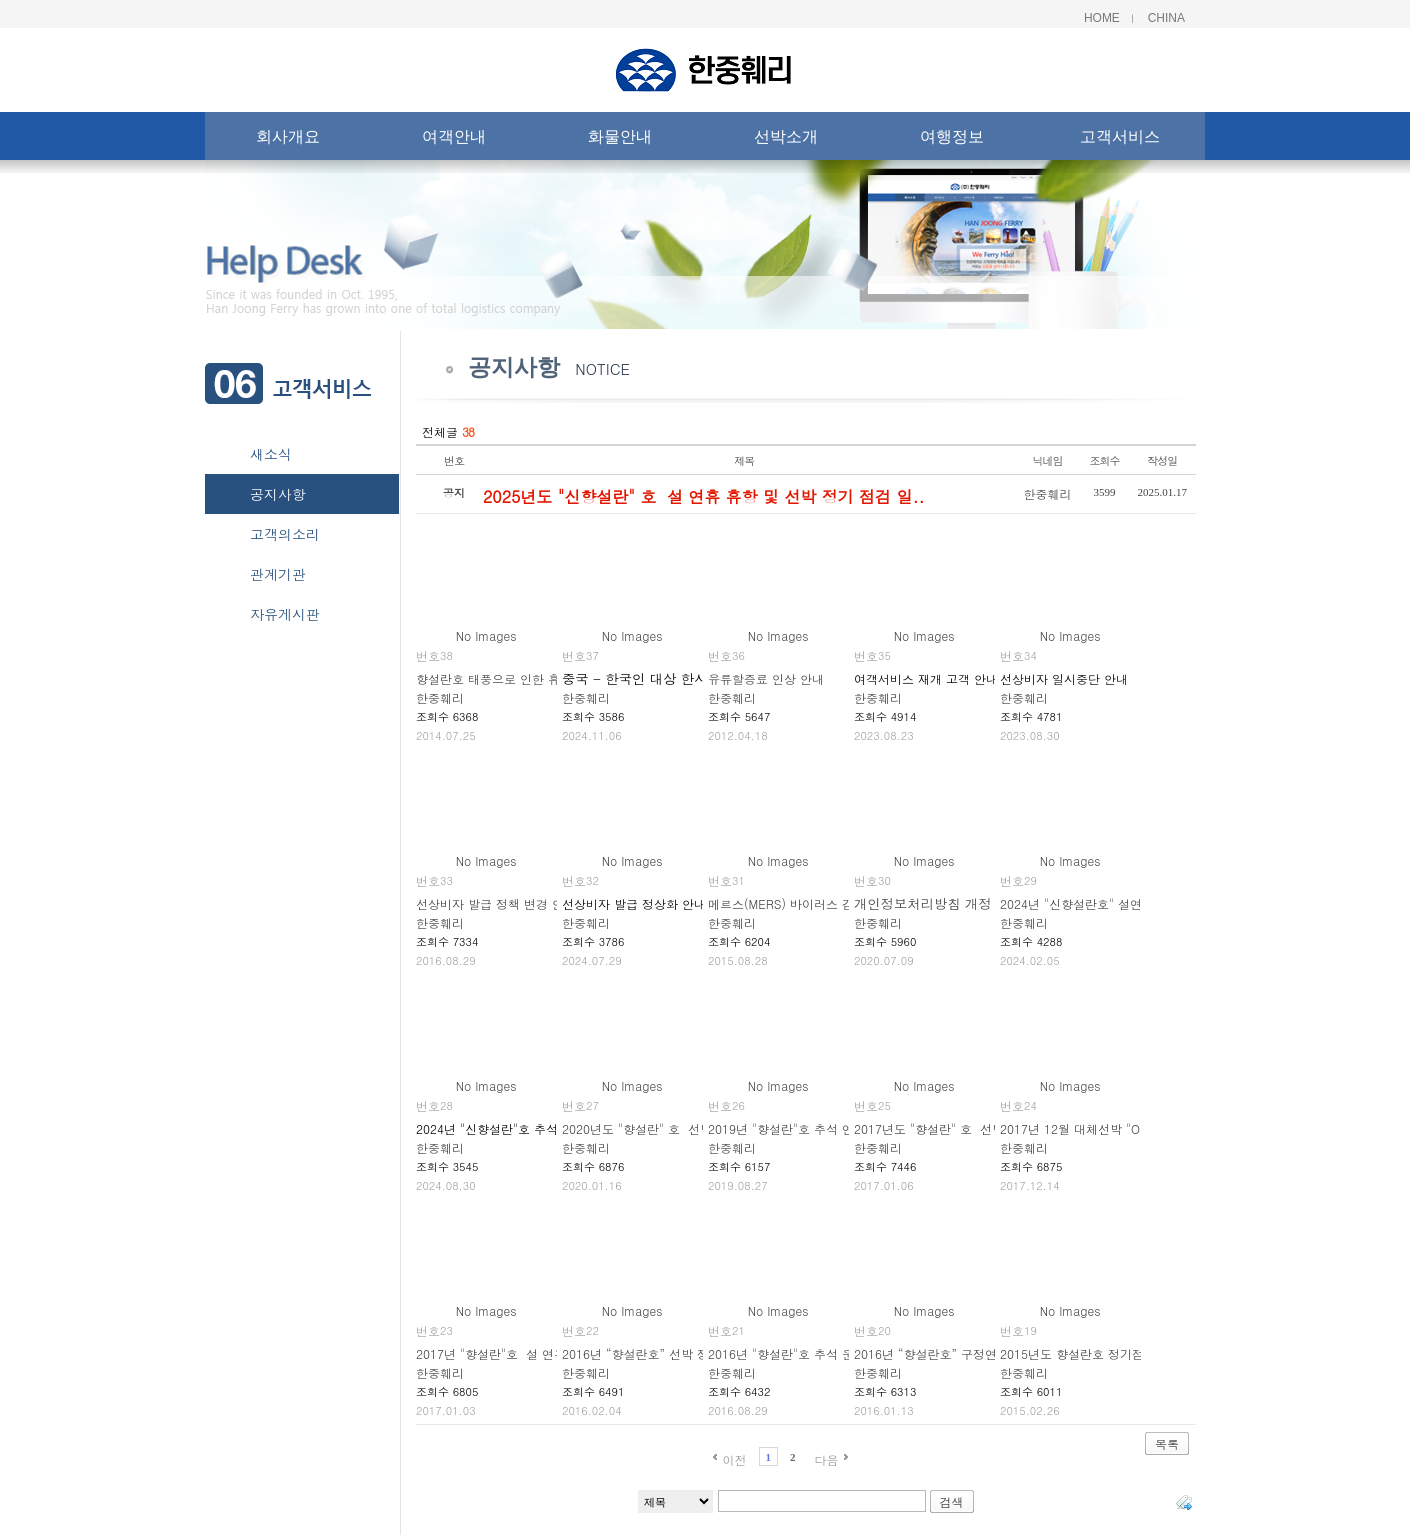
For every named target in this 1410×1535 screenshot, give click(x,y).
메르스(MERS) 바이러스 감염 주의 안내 (815, 903)
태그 (1184, 1502)
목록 (1167, 1443)
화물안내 (620, 140)
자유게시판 (285, 614)
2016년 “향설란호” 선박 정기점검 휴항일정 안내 (693, 1353)
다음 (827, 1459)
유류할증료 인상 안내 (766, 678)
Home (1102, 18)
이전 (734, 1459)
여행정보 (952, 140)
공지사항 (278, 494)
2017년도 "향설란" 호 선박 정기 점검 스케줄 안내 (991, 1128)
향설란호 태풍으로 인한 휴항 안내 (508, 678)
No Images (486, 635)
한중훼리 (1048, 493)
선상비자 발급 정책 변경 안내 (496, 903)
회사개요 (288, 140)
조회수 (1105, 460)
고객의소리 (285, 534)
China (1166, 18)
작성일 (1162, 460)
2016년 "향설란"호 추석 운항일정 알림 (813, 1353)
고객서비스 (1120, 140)
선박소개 (786, 140)
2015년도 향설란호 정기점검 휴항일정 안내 (1118, 1353)
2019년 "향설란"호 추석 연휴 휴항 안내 (815, 1128)
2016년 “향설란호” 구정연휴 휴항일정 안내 (971, 1353)
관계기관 (278, 574)
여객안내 (454, 140)
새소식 (271, 454)
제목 (744, 460)
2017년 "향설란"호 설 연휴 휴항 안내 (519, 1353)
